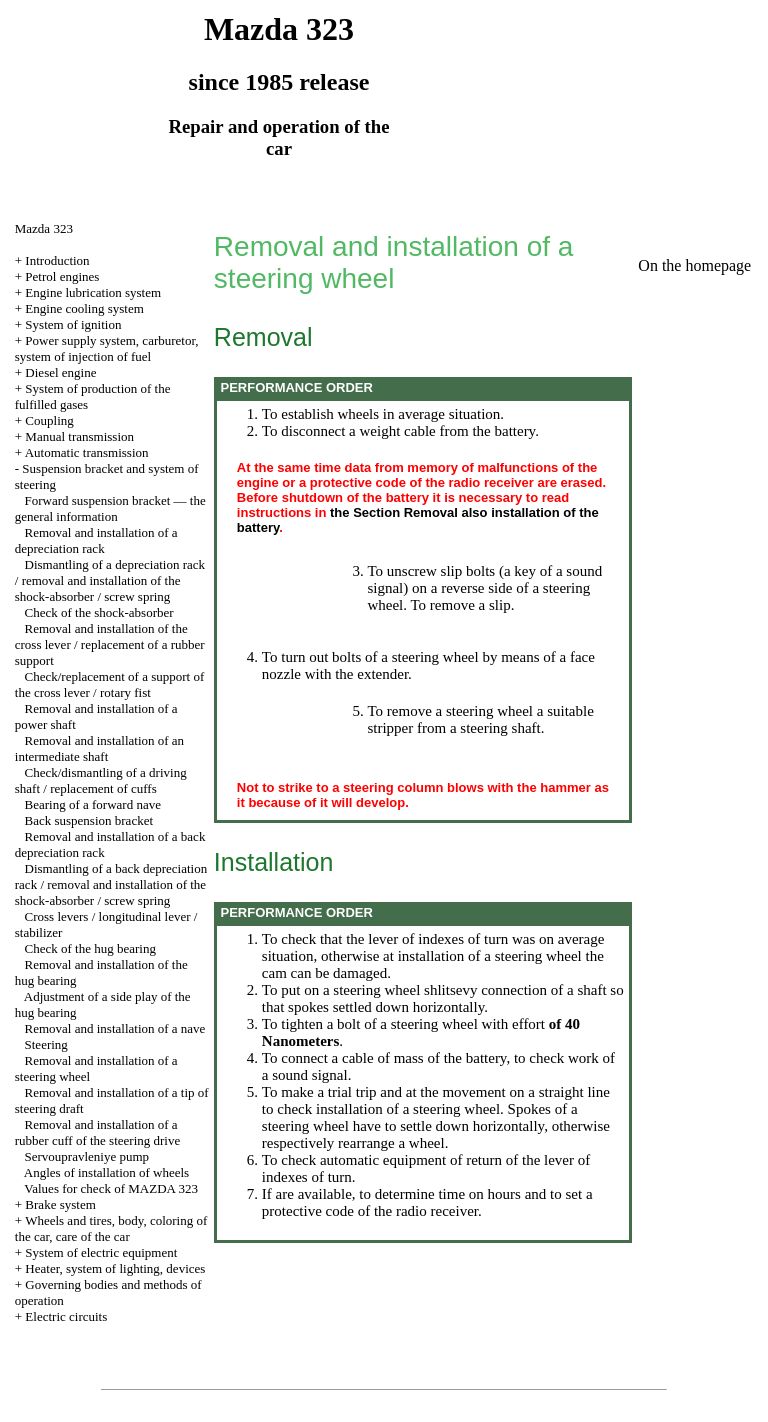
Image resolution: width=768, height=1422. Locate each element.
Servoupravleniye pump (87, 1156)
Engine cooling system (84, 308)
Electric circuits (66, 1316)
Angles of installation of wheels (106, 1172)
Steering (46, 1044)
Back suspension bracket (89, 820)
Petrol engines (62, 276)
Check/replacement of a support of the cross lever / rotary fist (110, 684)
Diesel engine (60, 372)
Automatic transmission (87, 452)
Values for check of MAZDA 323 (111, 1188)
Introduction (57, 260)
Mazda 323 (44, 228)
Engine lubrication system (93, 292)
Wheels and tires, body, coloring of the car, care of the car (111, 1228)
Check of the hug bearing (90, 948)
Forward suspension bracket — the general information (110, 508)
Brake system (60, 1204)
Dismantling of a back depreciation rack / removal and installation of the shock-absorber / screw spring (111, 884)
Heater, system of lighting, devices (115, 1268)
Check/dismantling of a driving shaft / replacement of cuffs (101, 780)
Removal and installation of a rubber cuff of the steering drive (97, 1132)
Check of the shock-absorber (99, 612)
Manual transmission (79, 436)
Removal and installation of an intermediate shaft (99, 748)
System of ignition (73, 324)
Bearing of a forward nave (93, 804)
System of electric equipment (101, 1252)
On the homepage (694, 265)
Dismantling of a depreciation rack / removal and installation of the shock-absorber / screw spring (110, 580)
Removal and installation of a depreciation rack (96, 540)
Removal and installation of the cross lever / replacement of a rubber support (110, 644)
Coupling (49, 420)
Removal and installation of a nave (115, 1028)
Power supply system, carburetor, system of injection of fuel (107, 348)
